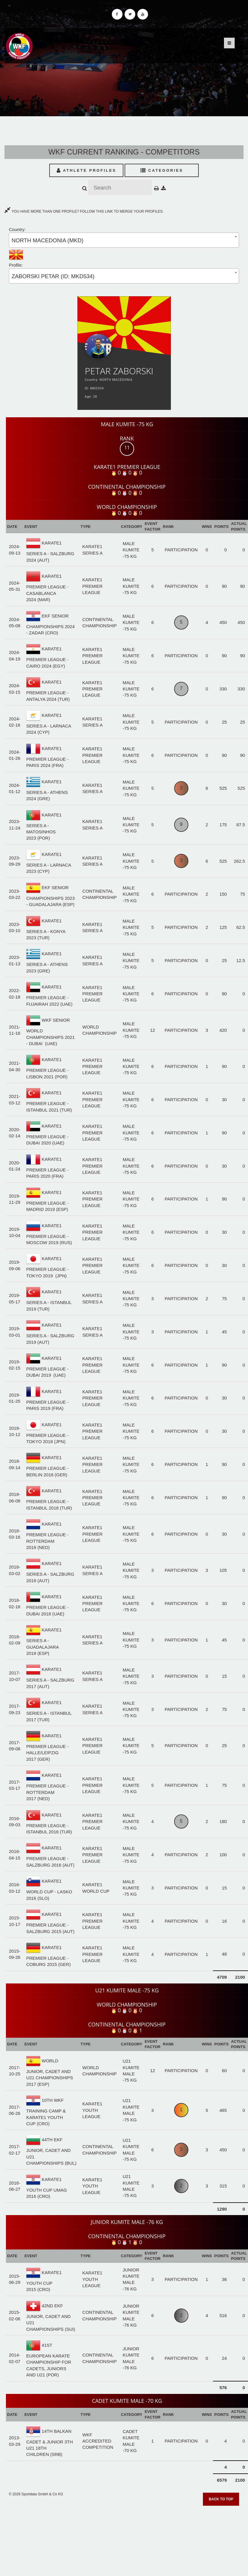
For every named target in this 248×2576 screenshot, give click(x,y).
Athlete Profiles (86, 170)
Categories (161, 170)
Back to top (221, 2499)
